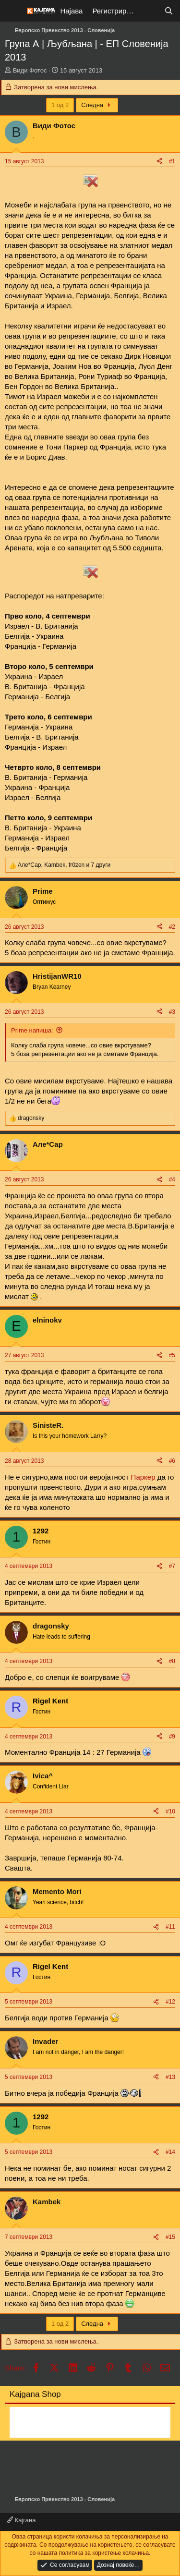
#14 (170, 2152)
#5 (172, 1355)
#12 (170, 2001)
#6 (172, 1461)
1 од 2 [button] (60, 105)
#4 (172, 1179)
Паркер (143, 1477)
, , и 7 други (64, 865)
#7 (172, 1566)
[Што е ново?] (149, 11)
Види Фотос (30, 70)
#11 (170, 1926)
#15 (170, 2237)
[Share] (159, 161)
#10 (170, 1811)
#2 (172, 926)
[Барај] (168, 11)
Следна (97, 105)
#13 (170, 2077)
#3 (172, 1012)
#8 (172, 1661)
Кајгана (21, 2520)
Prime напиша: (32, 1030)
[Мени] (13, 11)
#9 (172, 1736)
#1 (172, 161)
